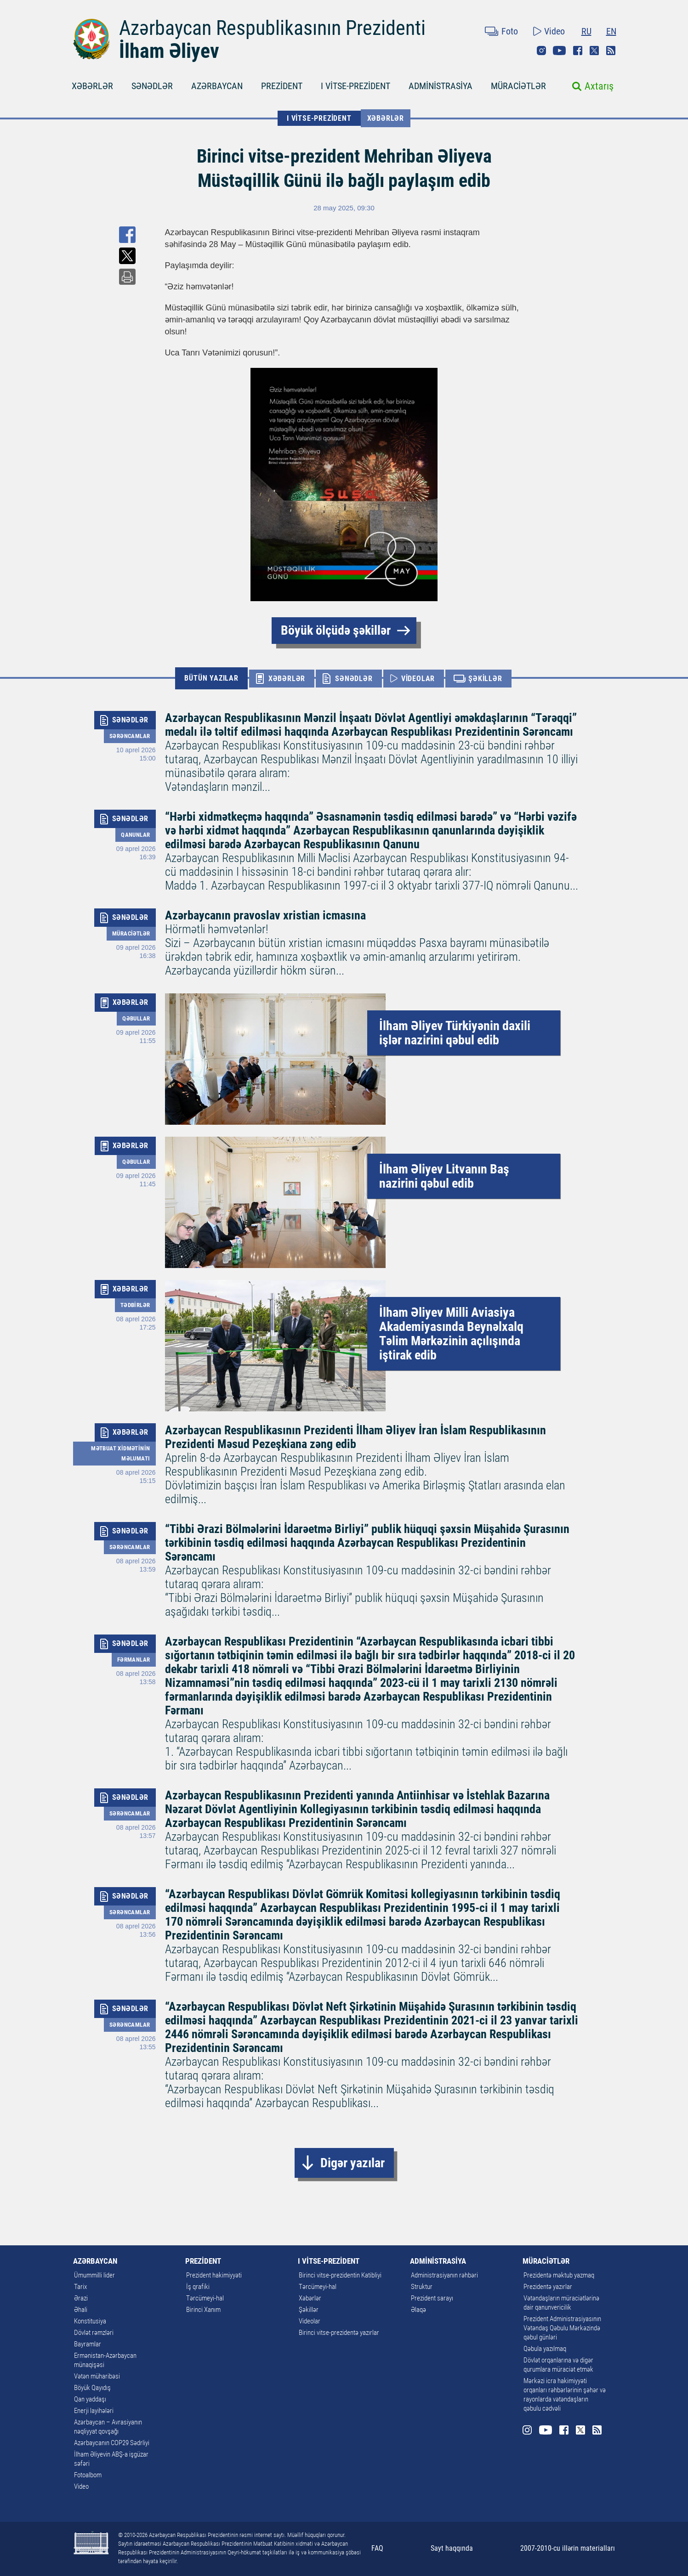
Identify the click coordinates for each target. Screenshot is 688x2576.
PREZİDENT (281, 85)
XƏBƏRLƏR (92, 85)
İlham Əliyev (169, 51)
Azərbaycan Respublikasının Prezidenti (272, 28)
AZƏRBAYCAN (217, 85)
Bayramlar (87, 2344)
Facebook (577, 50)
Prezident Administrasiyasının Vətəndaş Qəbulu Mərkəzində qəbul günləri (562, 2328)
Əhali (80, 2309)
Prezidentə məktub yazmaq (558, 2275)
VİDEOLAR (418, 678)
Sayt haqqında (452, 2548)
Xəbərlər (385, 118)
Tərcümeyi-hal (205, 2298)
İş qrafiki (198, 2287)
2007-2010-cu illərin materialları (567, 2548)
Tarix (80, 2287)
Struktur (421, 2287)
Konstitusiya (90, 2321)
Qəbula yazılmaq (544, 2349)
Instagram (541, 50)
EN (611, 31)
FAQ (377, 2548)
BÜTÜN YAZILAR (211, 678)
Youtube (559, 50)
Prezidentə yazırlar (547, 2287)
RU (586, 31)
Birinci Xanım (203, 2309)
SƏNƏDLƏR (152, 85)
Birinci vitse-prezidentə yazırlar (339, 2332)
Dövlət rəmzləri (94, 2332)
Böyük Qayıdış (92, 2388)
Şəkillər (308, 2309)
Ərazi (81, 2298)
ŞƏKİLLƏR (485, 678)
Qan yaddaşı (90, 2399)
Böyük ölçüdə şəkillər (336, 630)
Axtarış (599, 86)
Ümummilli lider (94, 2275)
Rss (610, 50)
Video (554, 31)
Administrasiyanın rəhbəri (444, 2275)
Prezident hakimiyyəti (214, 2275)
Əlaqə (418, 2309)
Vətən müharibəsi (97, 2376)
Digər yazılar (352, 2162)
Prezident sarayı (432, 2298)
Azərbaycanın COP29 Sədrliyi (111, 2443)
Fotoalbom (88, 2475)
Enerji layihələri (94, 2411)
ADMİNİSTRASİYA (440, 85)
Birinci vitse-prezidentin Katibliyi (340, 2275)
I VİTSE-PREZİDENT (355, 85)
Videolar (309, 2321)
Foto (509, 31)
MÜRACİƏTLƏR (518, 85)
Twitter (594, 50)
